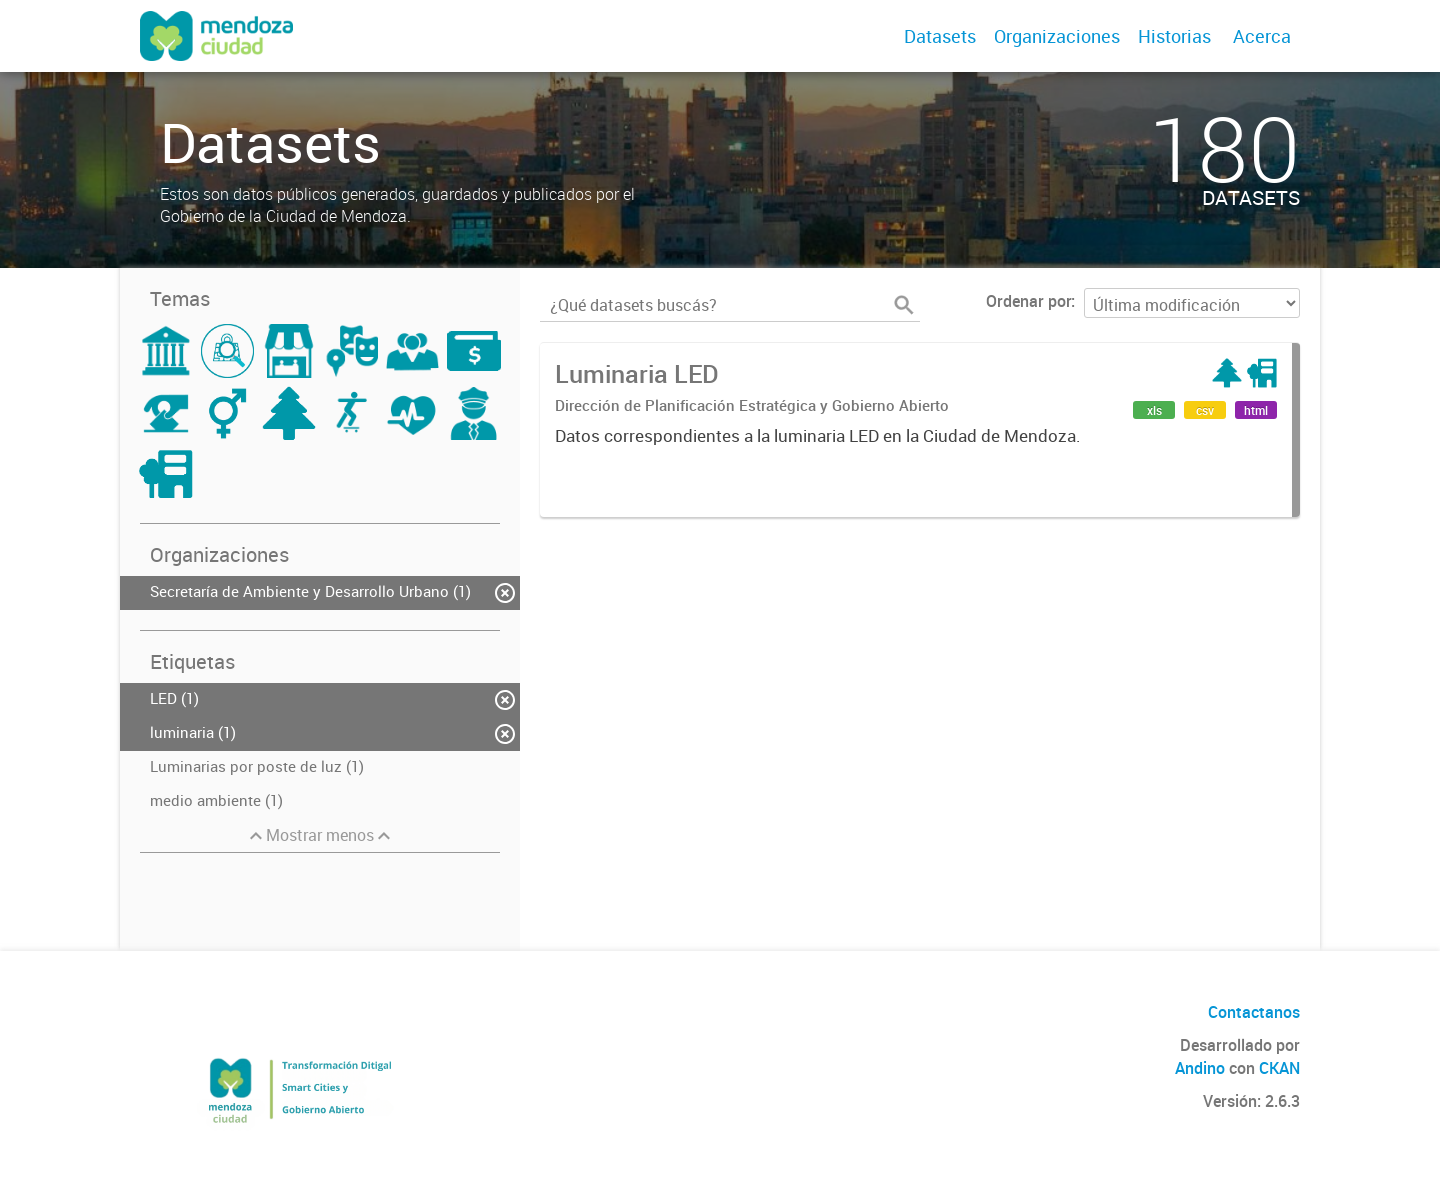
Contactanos (1254, 1012)
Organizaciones (1057, 36)
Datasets (940, 36)
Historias (1174, 36)
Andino (1200, 1068)
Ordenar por (1028, 301)
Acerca (1262, 36)
